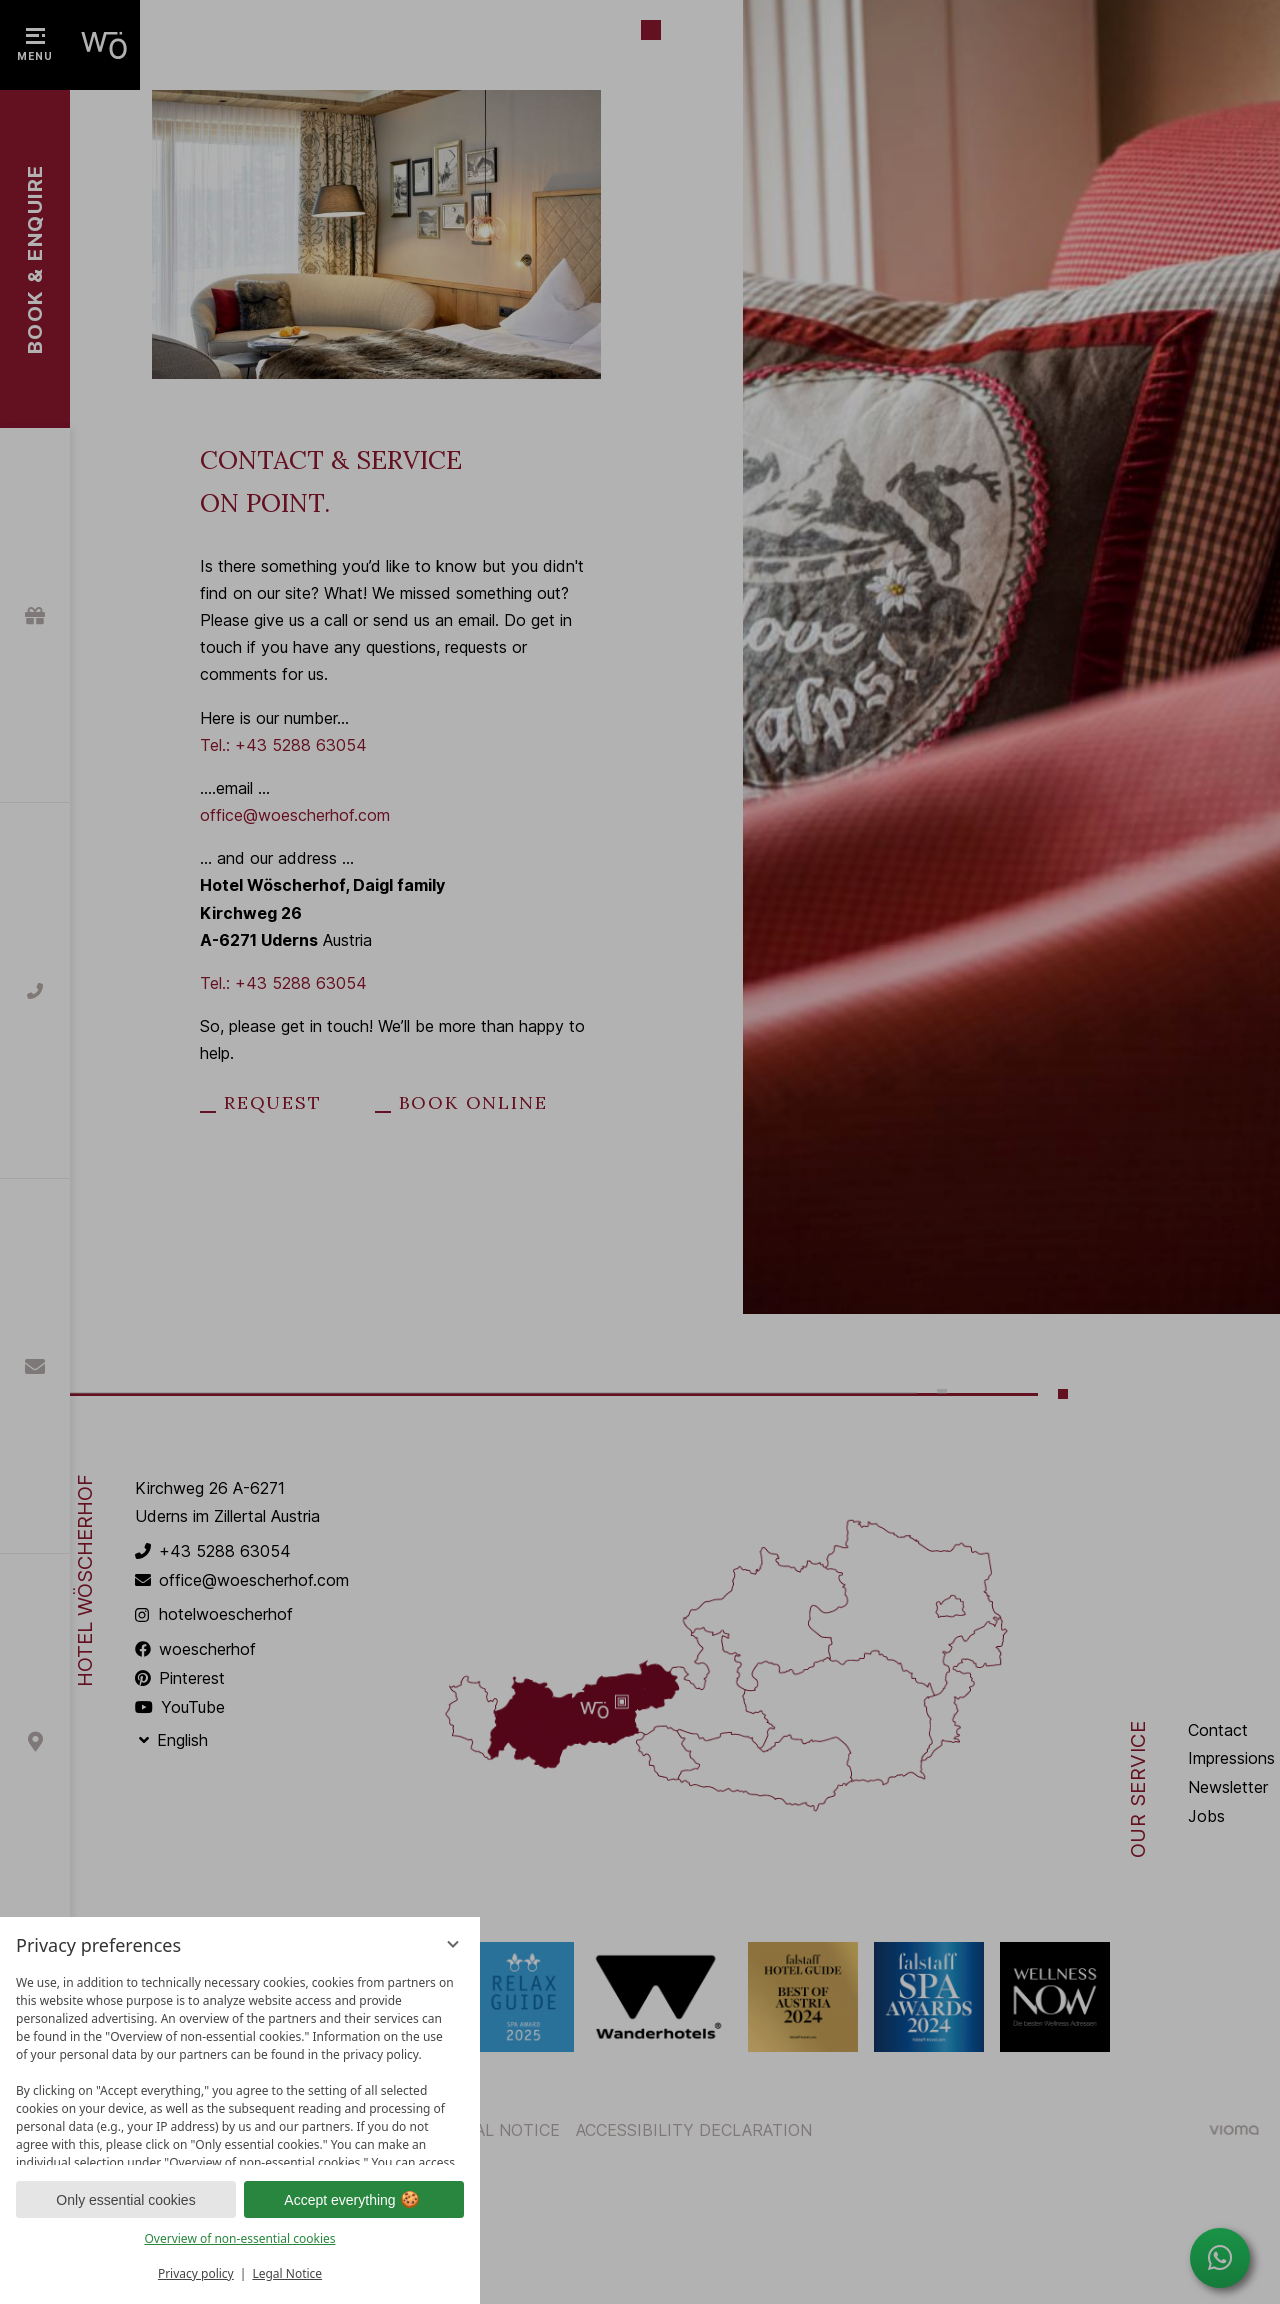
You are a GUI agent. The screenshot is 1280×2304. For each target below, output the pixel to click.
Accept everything (353, 2200)
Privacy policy (196, 2273)
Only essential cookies (125, 2200)
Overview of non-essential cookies (239, 2238)
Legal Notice (287, 2273)
